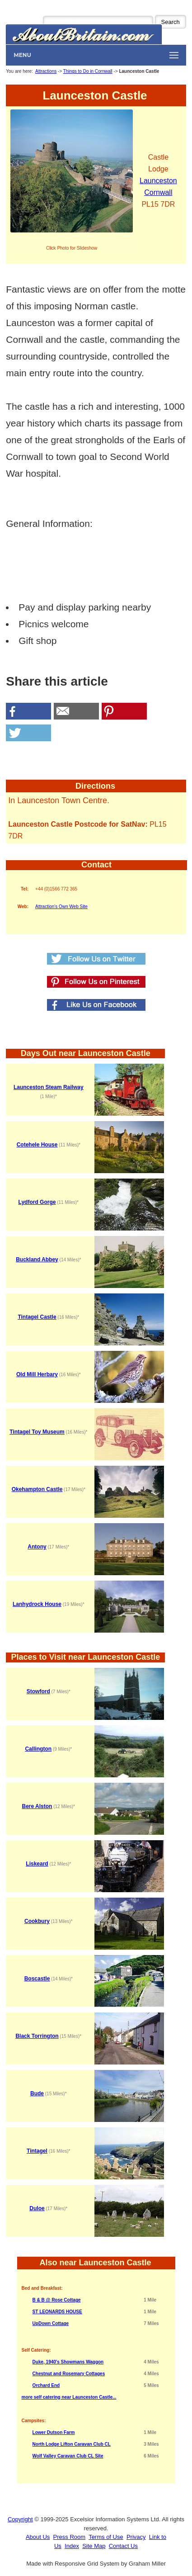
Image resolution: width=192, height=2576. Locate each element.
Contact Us (123, 2546)
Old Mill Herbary (37, 1374)
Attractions (45, 71)
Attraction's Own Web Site (61, 906)
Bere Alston (37, 1806)
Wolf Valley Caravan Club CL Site (68, 2455)
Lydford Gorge (37, 1202)
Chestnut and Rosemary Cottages (69, 2373)
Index (72, 2546)
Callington (38, 1749)
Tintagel (37, 2151)
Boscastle (37, 1978)
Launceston (158, 181)
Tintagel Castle (37, 1317)
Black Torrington (36, 2036)
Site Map (93, 2546)
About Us (38, 2536)
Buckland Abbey (37, 1259)
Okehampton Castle (37, 1489)
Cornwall (158, 192)
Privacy (136, 2536)
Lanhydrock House (37, 1604)
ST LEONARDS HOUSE (57, 2311)
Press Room (69, 2536)
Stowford (38, 1691)
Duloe (36, 2208)
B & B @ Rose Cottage (57, 2299)
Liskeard (37, 1864)
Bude (37, 2093)
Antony (37, 1547)
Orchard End (46, 2385)
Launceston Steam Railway (49, 1087)
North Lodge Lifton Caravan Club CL (72, 2444)
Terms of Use (106, 2536)
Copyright (20, 2519)
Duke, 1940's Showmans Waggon (68, 2361)
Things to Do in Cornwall (87, 71)
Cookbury (37, 1921)
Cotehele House (37, 1144)
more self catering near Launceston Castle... (69, 2397)
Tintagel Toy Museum (37, 1432)
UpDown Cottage (51, 2323)
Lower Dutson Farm (54, 2432)
